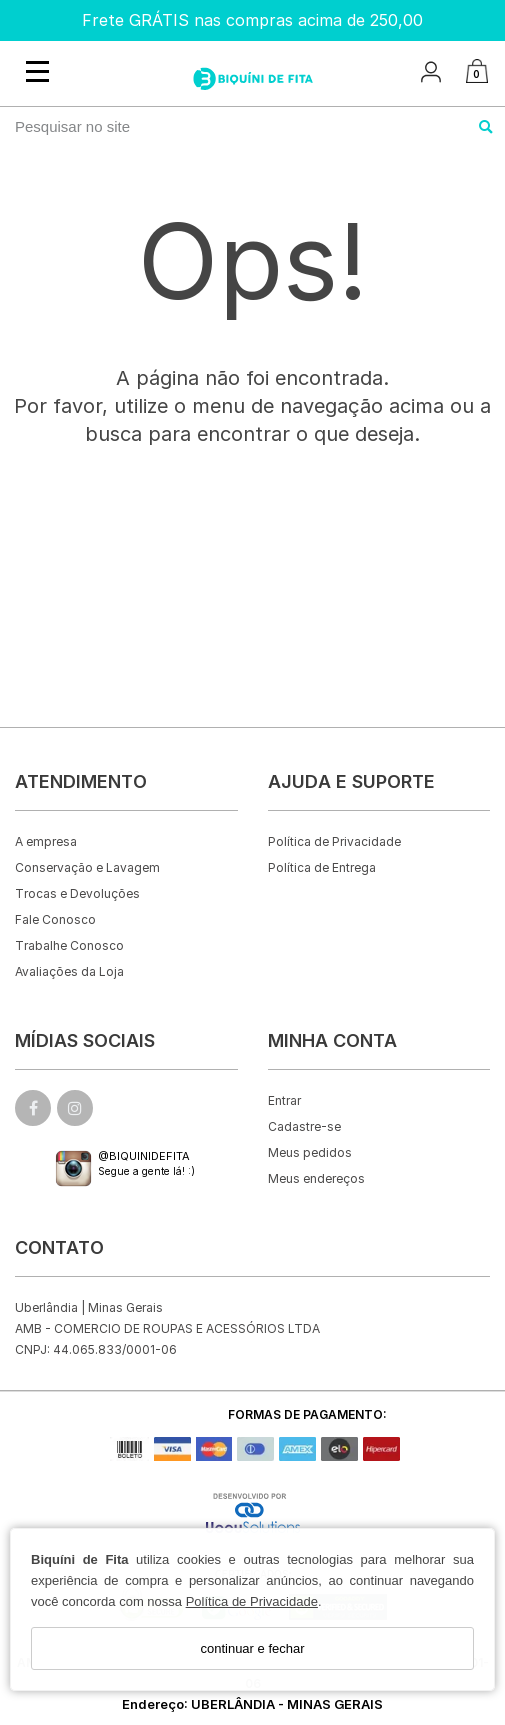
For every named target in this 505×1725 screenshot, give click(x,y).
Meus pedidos (310, 1152)
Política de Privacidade (252, 1601)
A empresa (46, 841)
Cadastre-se (304, 1126)
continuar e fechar (252, 1648)
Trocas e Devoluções (77, 893)
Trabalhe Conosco (69, 945)
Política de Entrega (322, 867)
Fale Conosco (55, 919)
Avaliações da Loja (69, 971)
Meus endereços (316, 1178)
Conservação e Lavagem (87, 867)
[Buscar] (486, 127)
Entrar (284, 1100)
